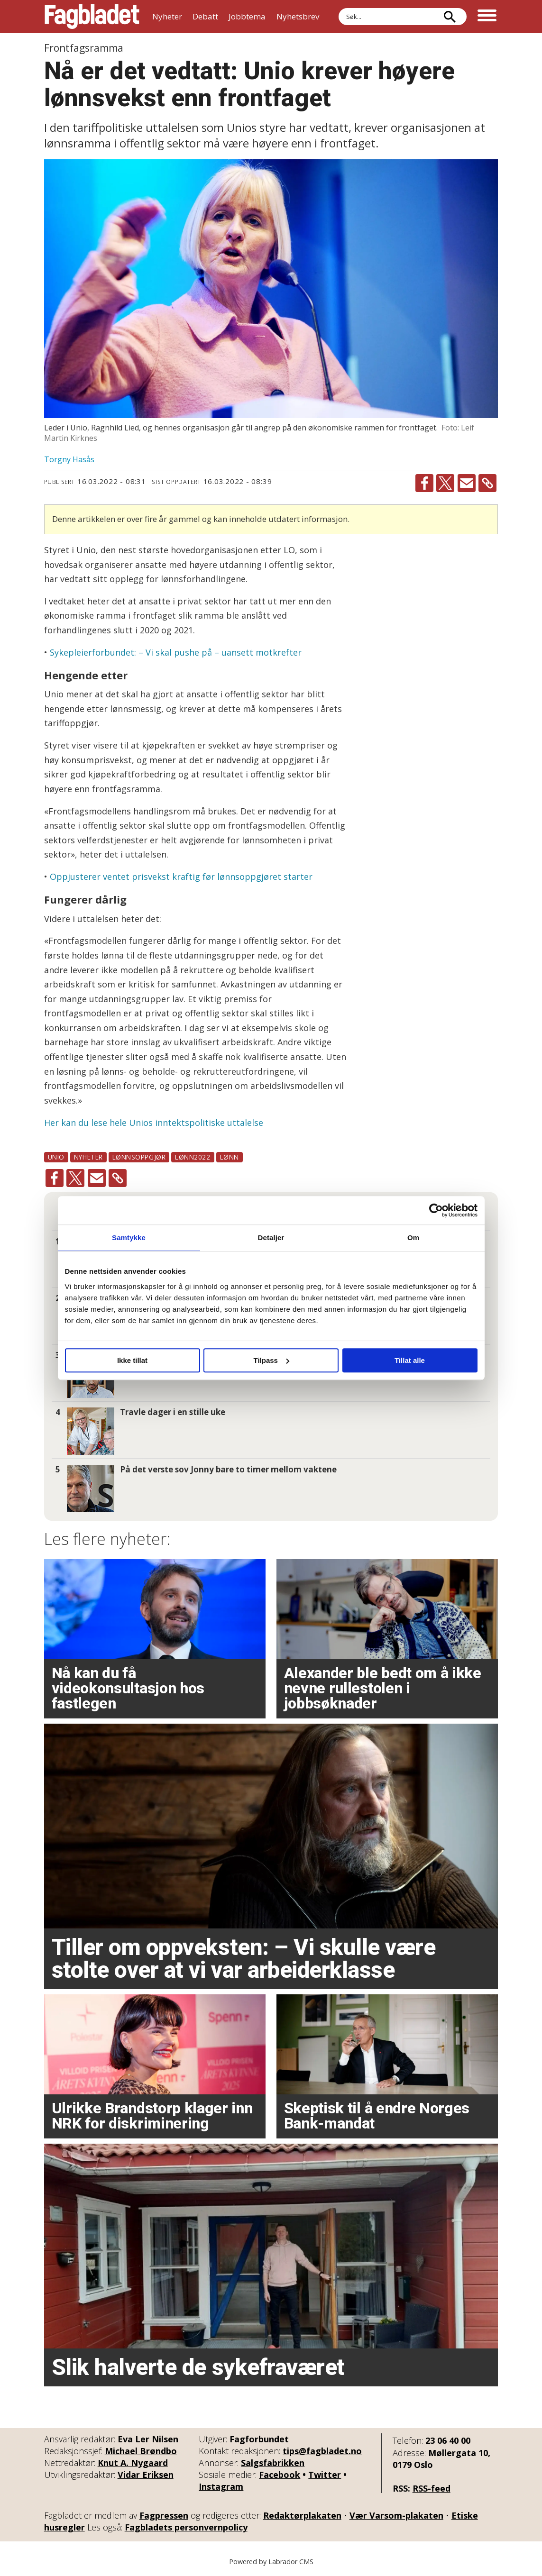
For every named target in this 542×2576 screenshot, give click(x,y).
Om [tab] (413, 1237)
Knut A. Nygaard (133, 2462)
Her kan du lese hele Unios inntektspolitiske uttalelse (153, 1122)
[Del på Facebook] (424, 483)
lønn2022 (192, 1156)
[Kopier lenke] (487, 483)
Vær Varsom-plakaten (396, 2515)
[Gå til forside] (92, 16)
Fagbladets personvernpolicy (186, 2527)
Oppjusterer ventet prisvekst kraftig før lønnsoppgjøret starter (181, 876)
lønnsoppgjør (139, 1156)
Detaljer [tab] (271, 1237)
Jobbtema (247, 16)
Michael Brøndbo (141, 2451)
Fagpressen (163, 2515)
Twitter (324, 2474)
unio (56, 1156)
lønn (229, 1156)
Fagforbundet (259, 2439)
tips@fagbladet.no (322, 2451)
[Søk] (450, 16)
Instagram (221, 2486)
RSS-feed (431, 2488)
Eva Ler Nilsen (148, 2439)
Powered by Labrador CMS (271, 2561)
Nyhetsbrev (297, 16)
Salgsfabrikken (272, 2462)
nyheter (88, 1156)
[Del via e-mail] (467, 483)
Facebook (279, 2474)
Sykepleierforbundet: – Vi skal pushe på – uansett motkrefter (176, 652)
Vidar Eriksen (146, 2474)
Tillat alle (410, 1360)
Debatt (205, 16)
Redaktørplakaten (302, 2515)
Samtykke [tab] (129, 1237)
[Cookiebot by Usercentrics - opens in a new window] (436, 1210)
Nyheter (167, 16)
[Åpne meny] (487, 16)
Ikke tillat (132, 1360)
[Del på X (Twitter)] (445, 483)
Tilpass (271, 1360)
